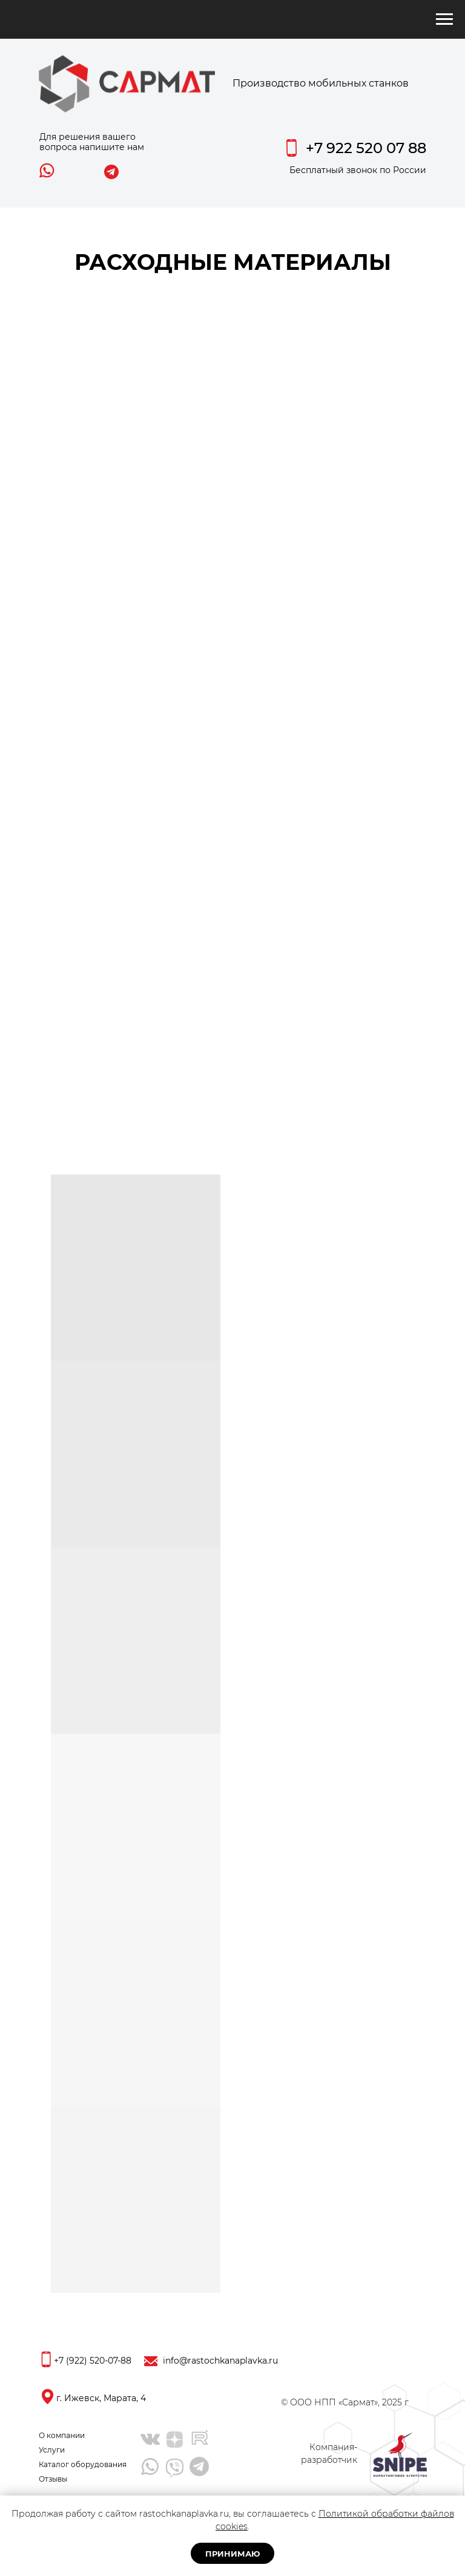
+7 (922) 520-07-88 (92, 2360)
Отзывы (53, 2478)
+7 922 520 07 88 (366, 148)
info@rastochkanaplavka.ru (220, 2360)
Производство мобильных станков (320, 83)
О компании (62, 2435)
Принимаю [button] (232, 2553)
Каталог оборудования (83, 2464)
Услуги (52, 2449)
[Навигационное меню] (444, 19)
